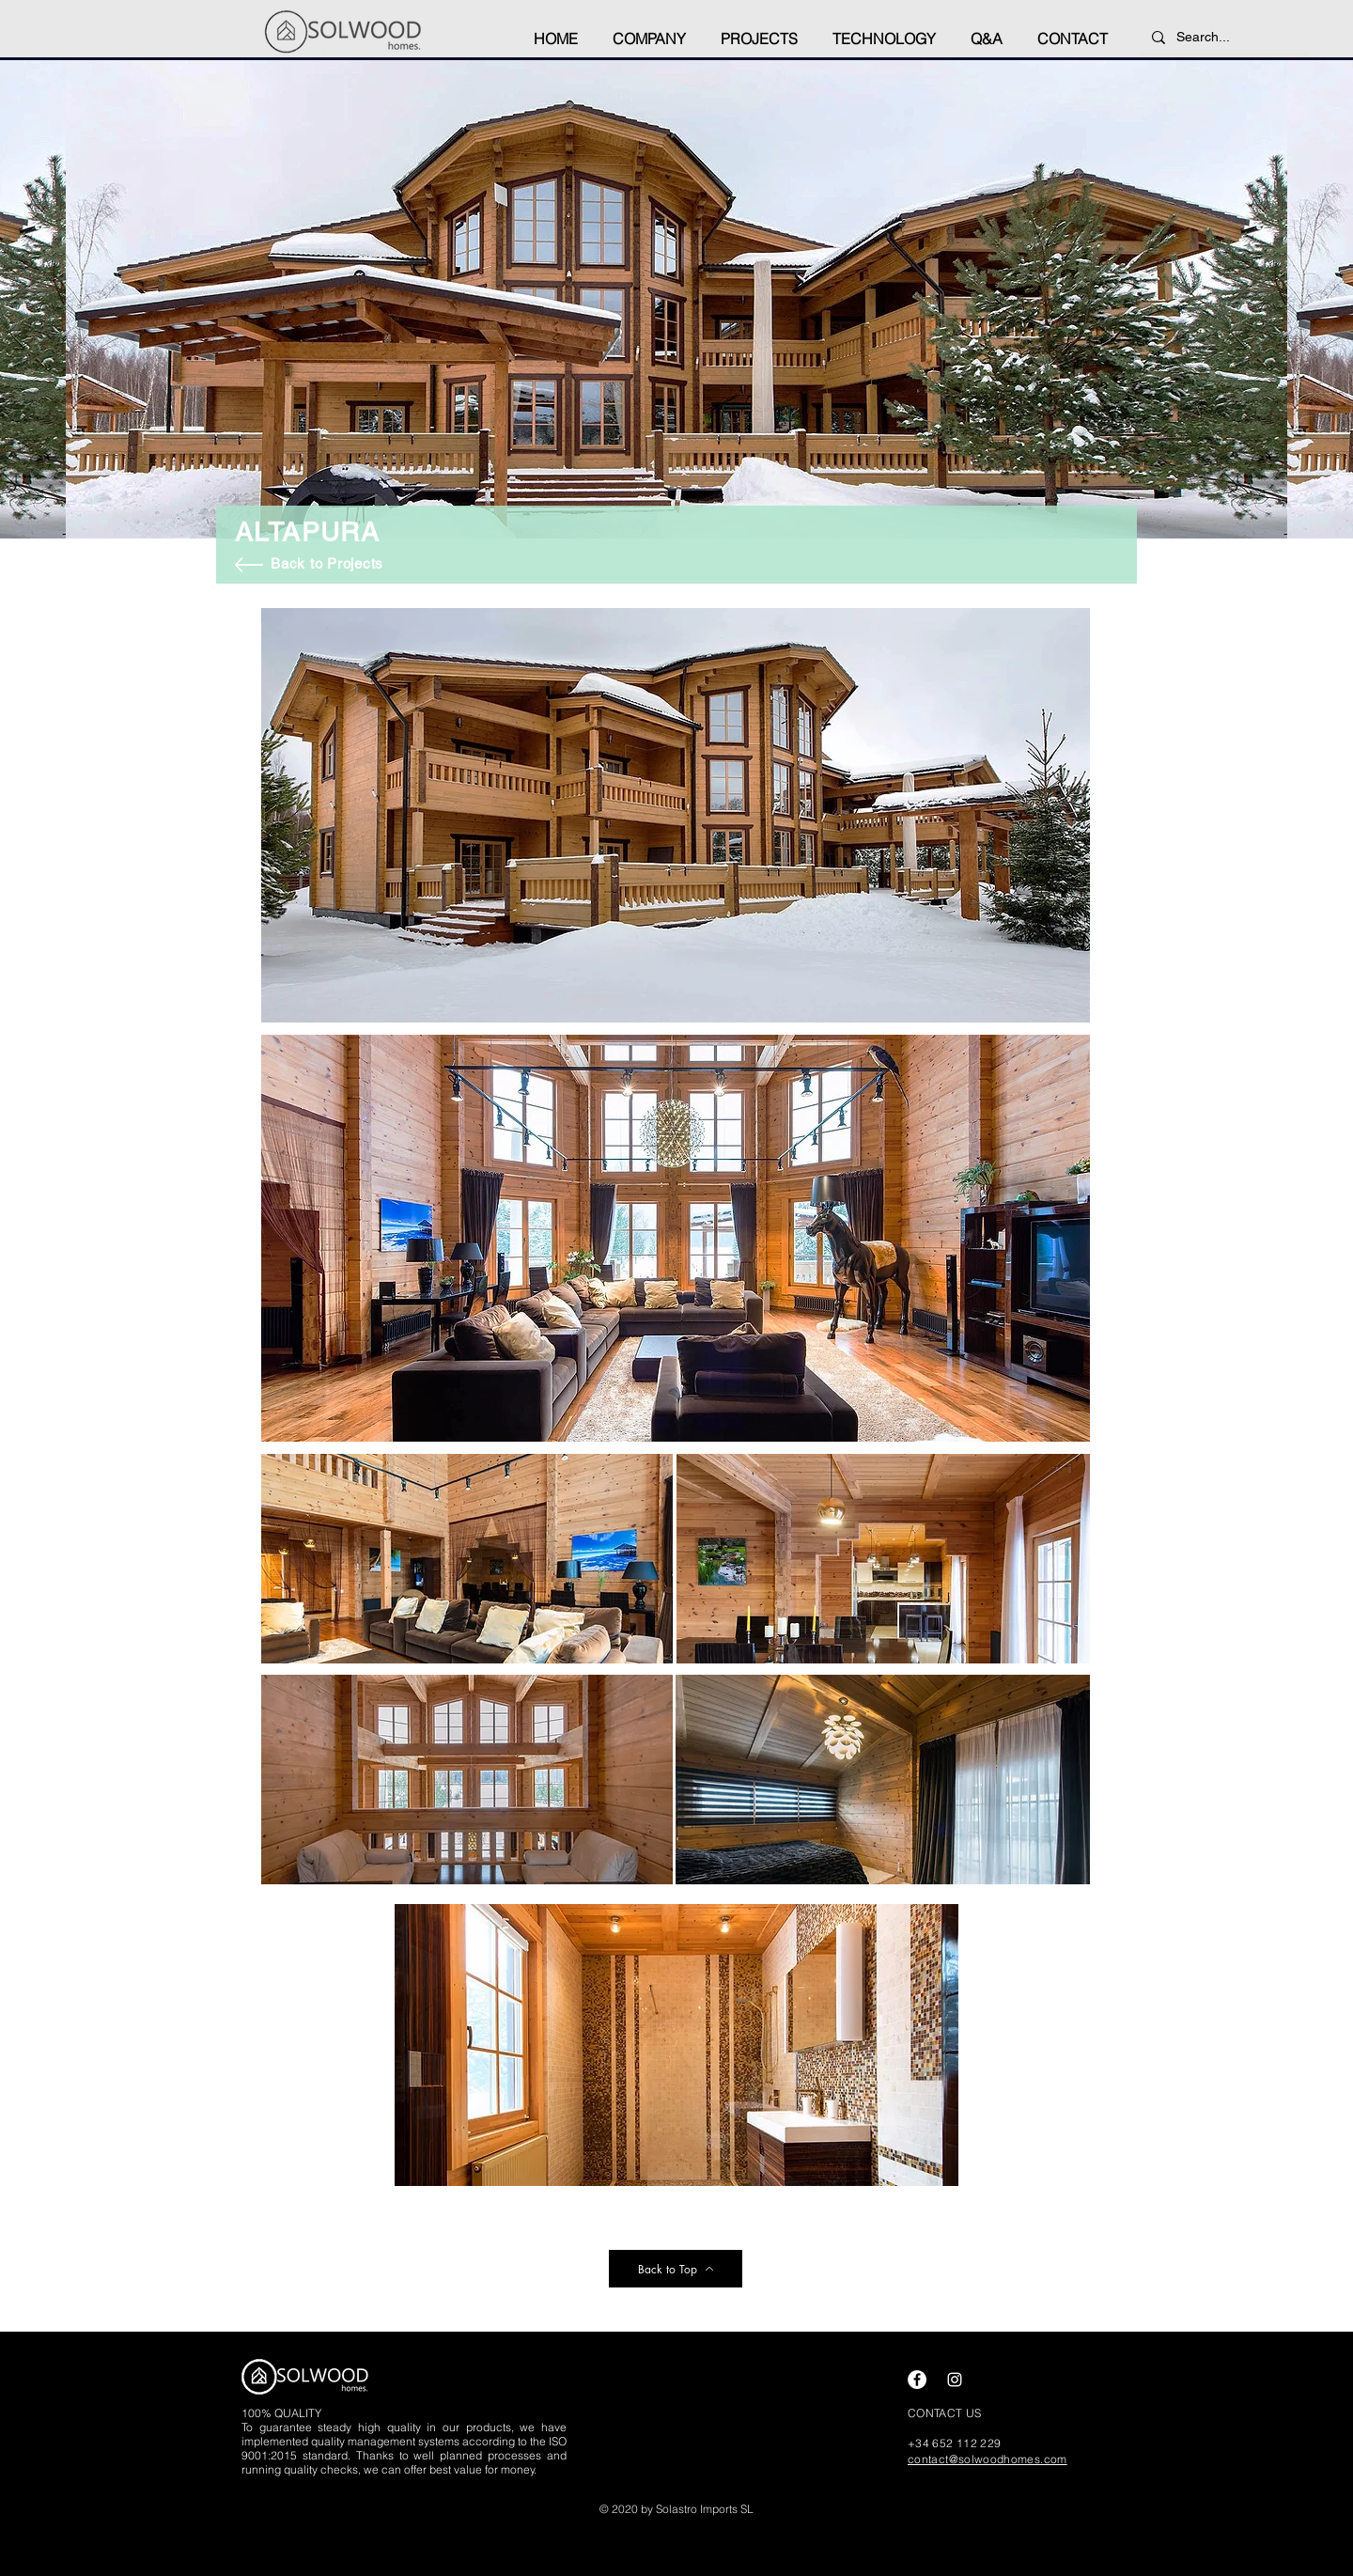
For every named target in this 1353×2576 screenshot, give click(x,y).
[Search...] (1221, 38)
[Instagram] (954, 2379)
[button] (649, 30)
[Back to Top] (675, 2268)
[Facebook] (917, 2379)
